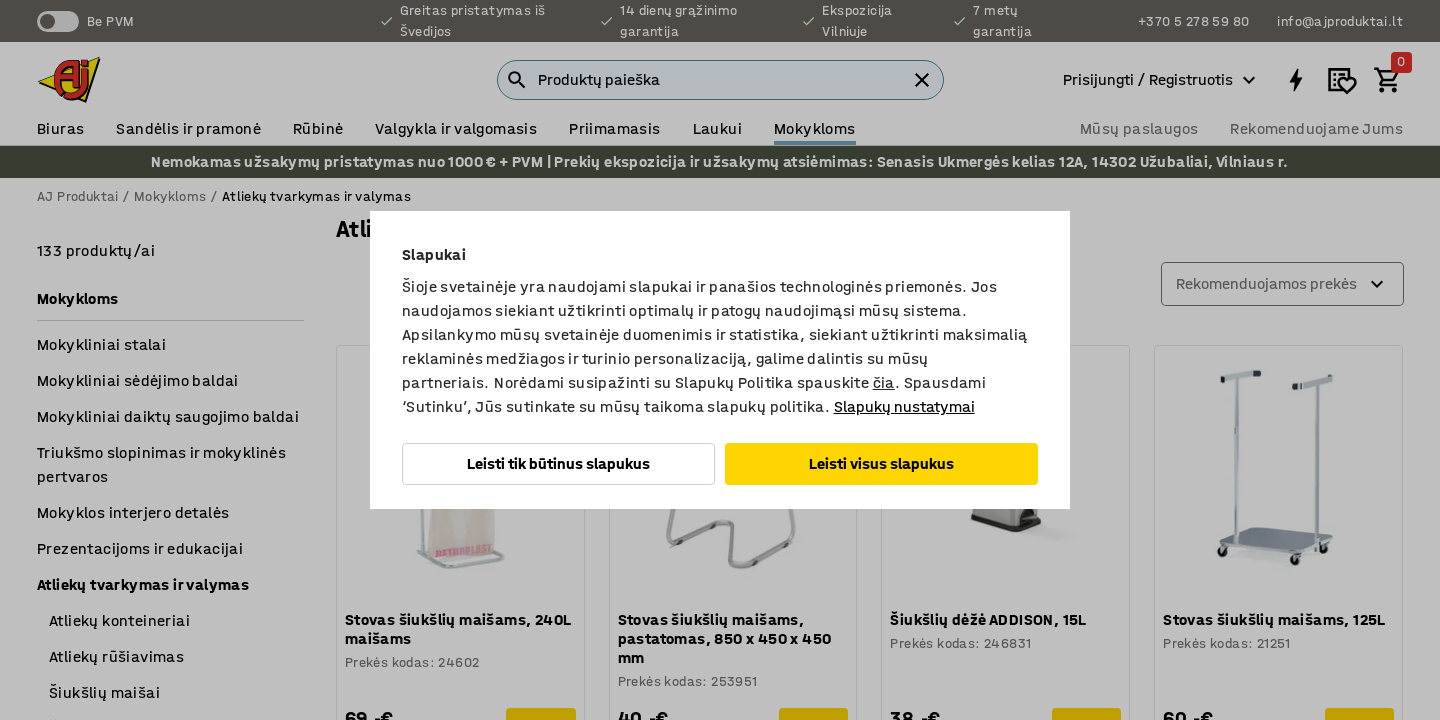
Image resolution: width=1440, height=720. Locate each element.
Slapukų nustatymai (904, 406)
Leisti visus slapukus (881, 463)
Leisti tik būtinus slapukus (558, 463)
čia (884, 382)
